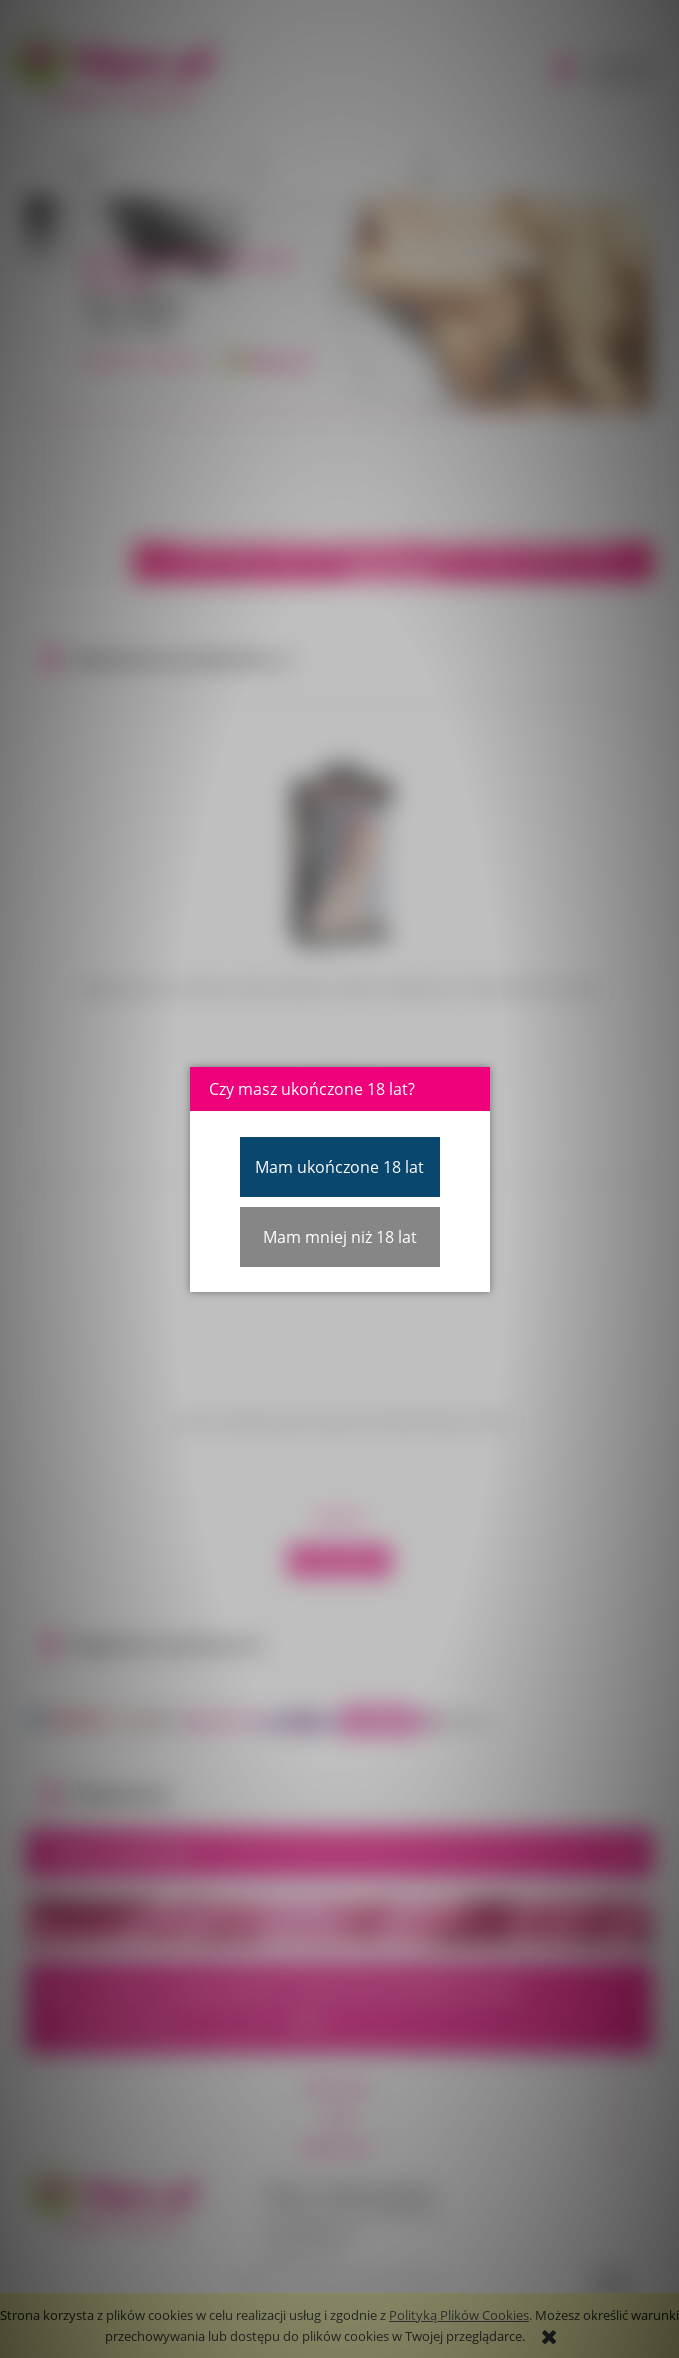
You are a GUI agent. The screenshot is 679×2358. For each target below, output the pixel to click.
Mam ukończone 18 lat (339, 1167)
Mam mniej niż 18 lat (340, 1237)
